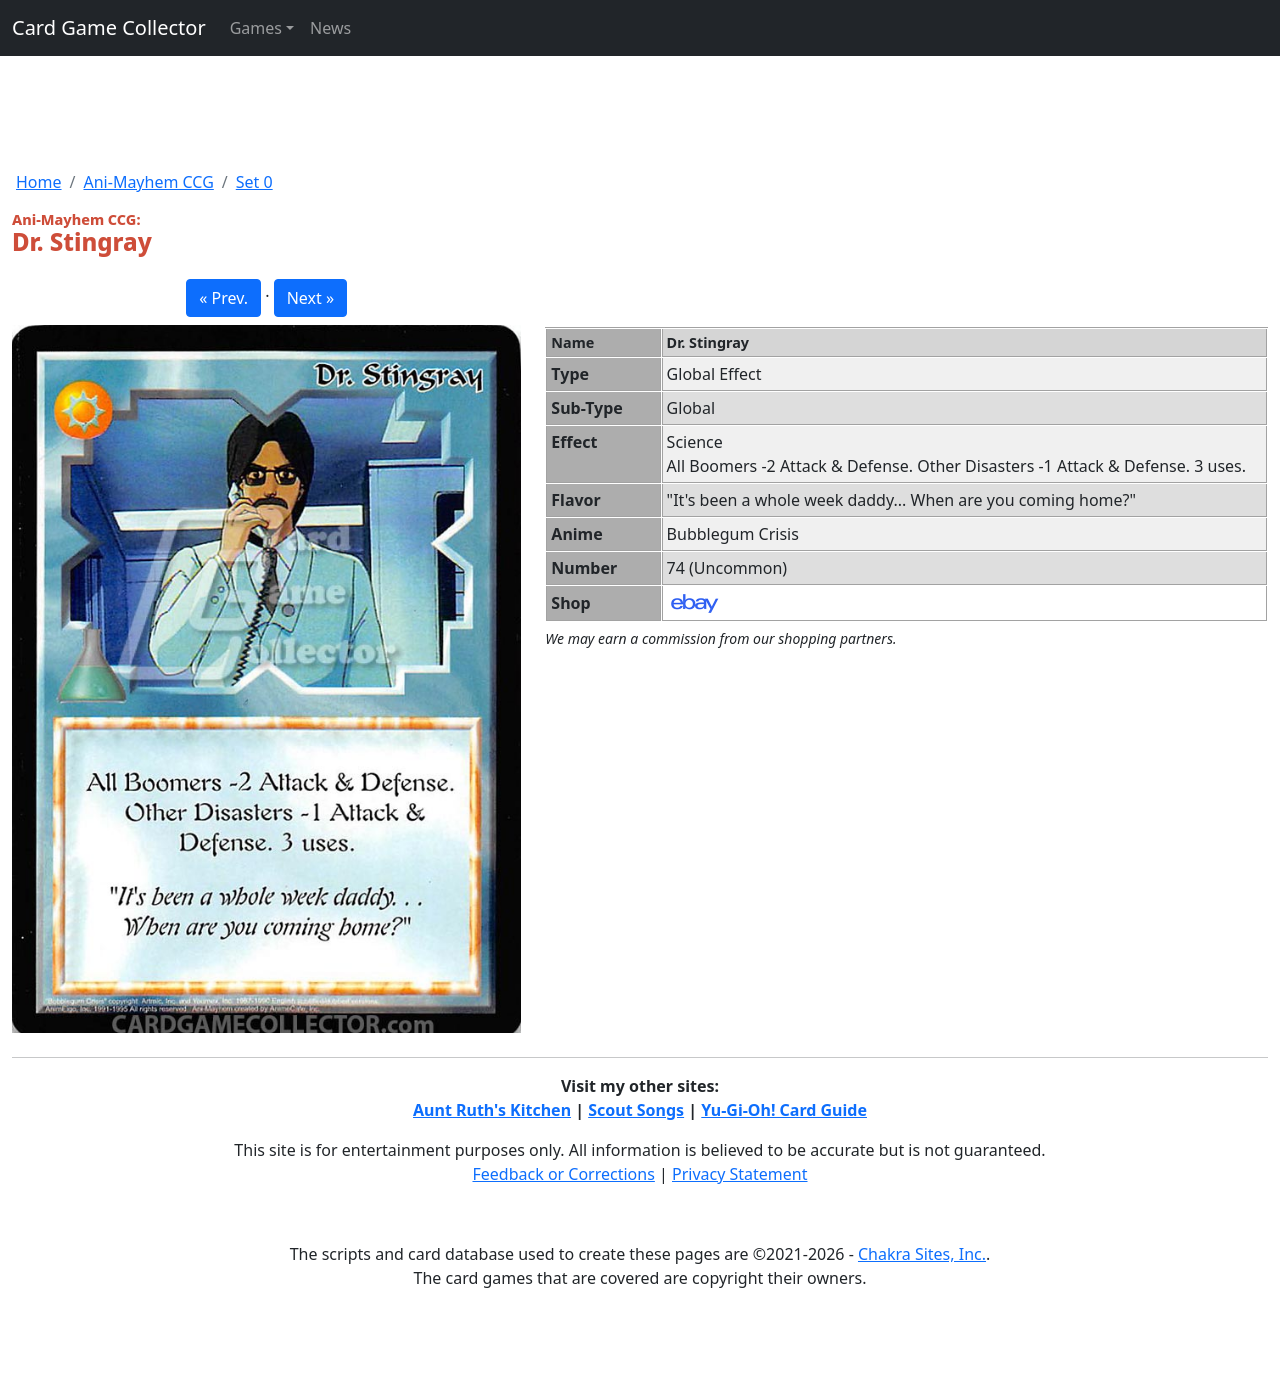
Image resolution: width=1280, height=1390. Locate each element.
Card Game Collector (109, 27)
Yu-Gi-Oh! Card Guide (784, 1110)
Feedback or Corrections (563, 1174)
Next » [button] (310, 298)
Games (256, 28)
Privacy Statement (740, 1174)
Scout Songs (636, 1110)
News (330, 28)
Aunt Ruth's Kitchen (492, 1110)
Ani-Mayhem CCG (148, 182)
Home (39, 182)
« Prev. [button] (223, 298)
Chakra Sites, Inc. (922, 1254)
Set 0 (254, 182)
